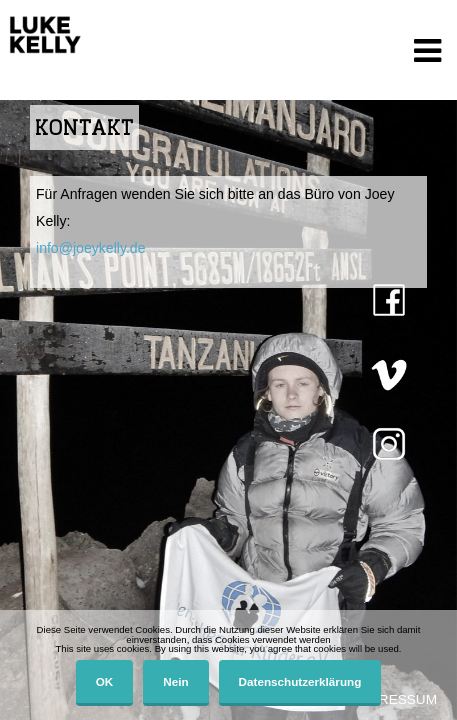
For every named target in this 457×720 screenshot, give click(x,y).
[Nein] (432, 665)
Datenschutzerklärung (300, 681)
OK (105, 681)
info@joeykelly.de (91, 248)
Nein (175, 681)
